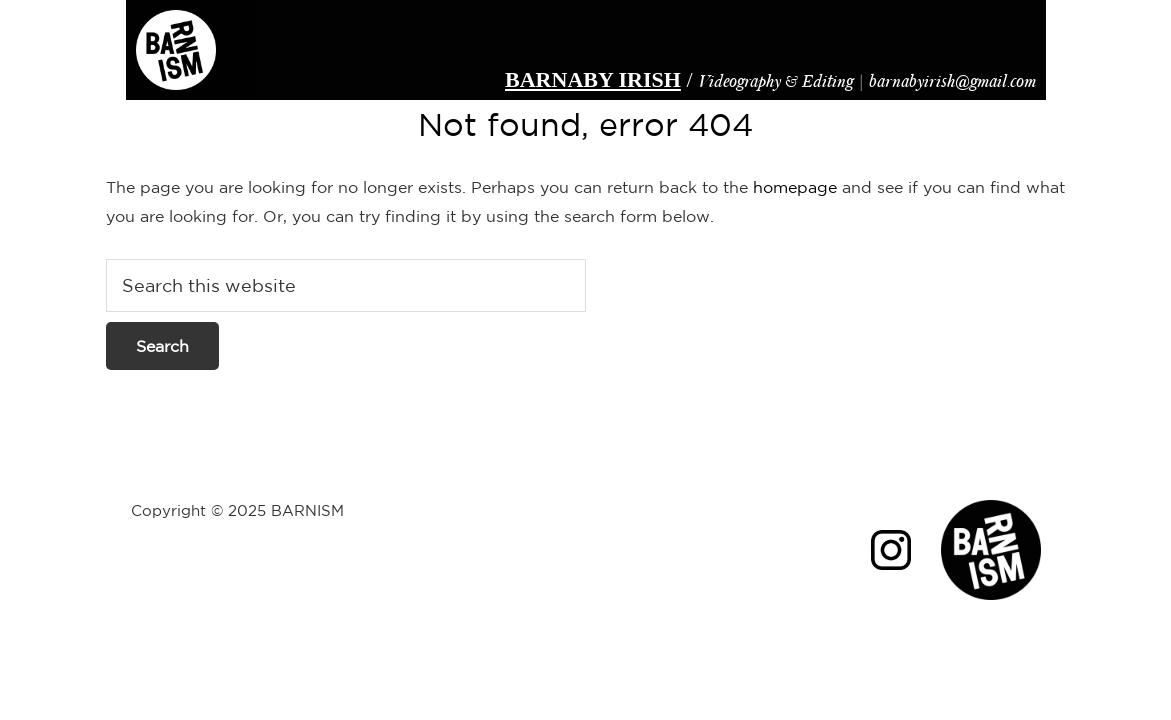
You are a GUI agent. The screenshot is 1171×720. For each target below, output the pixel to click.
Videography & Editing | (767, 79)
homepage (795, 187)
